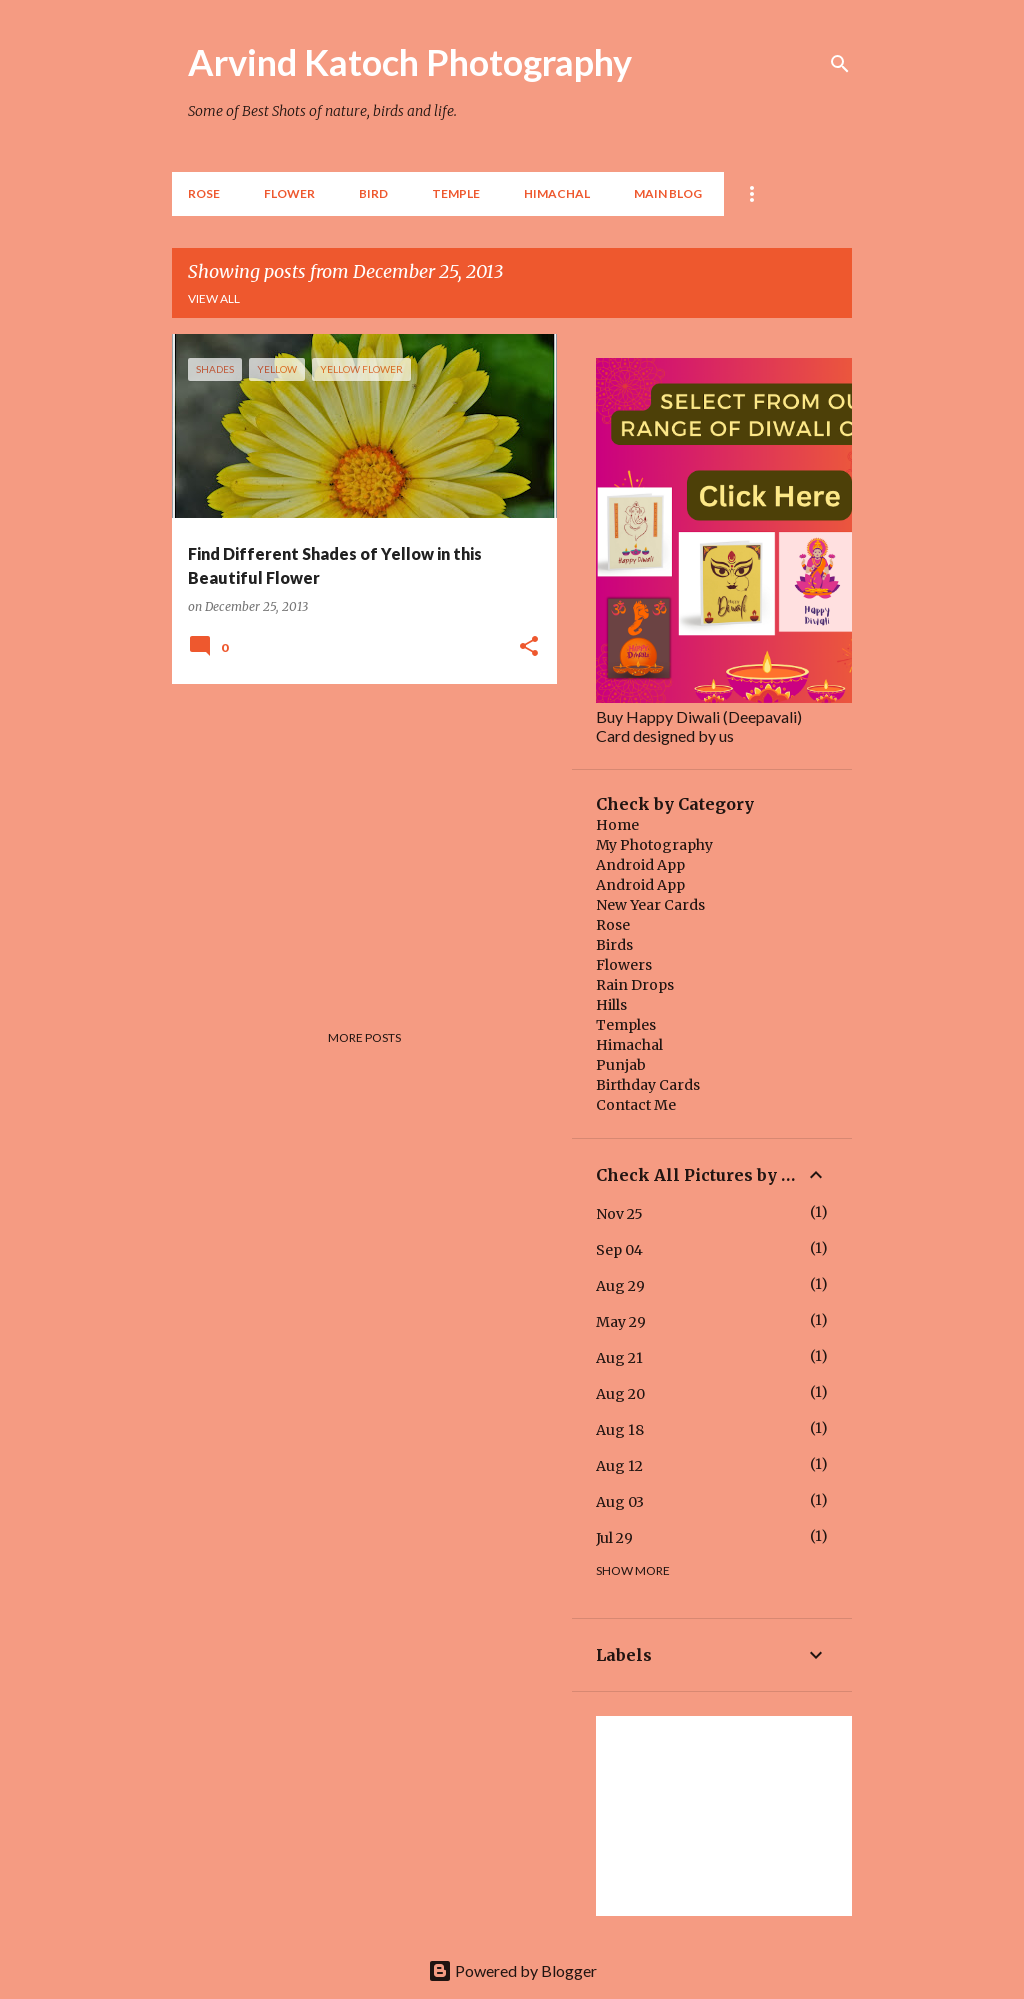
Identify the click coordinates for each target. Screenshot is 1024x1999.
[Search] (840, 64)
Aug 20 (620, 1394)
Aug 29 (620, 1286)
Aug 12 (619, 1466)
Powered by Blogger (512, 1970)
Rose (204, 193)
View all (214, 298)
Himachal (629, 1045)
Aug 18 (620, 1430)
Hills (611, 1005)
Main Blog (668, 193)
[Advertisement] (357, 839)
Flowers (624, 965)
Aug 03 (620, 1502)
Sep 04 (619, 1250)
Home (617, 825)
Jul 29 (614, 1538)
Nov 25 (619, 1214)
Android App (640, 865)
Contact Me (636, 1105)
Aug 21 (619, 1358)
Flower (289, 193)
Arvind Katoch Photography (410, 62)
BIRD (373, 193)
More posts (364, 1037)
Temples (626, 1025)
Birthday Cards (648, 1085)
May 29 (621, 1322)
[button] (529, 647)
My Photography (654, 845)
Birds (614, 945)
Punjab (621, 1065)
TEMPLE (456, 193)
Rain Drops (635, 985)
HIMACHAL (557, 193)
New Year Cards (650, 905)
